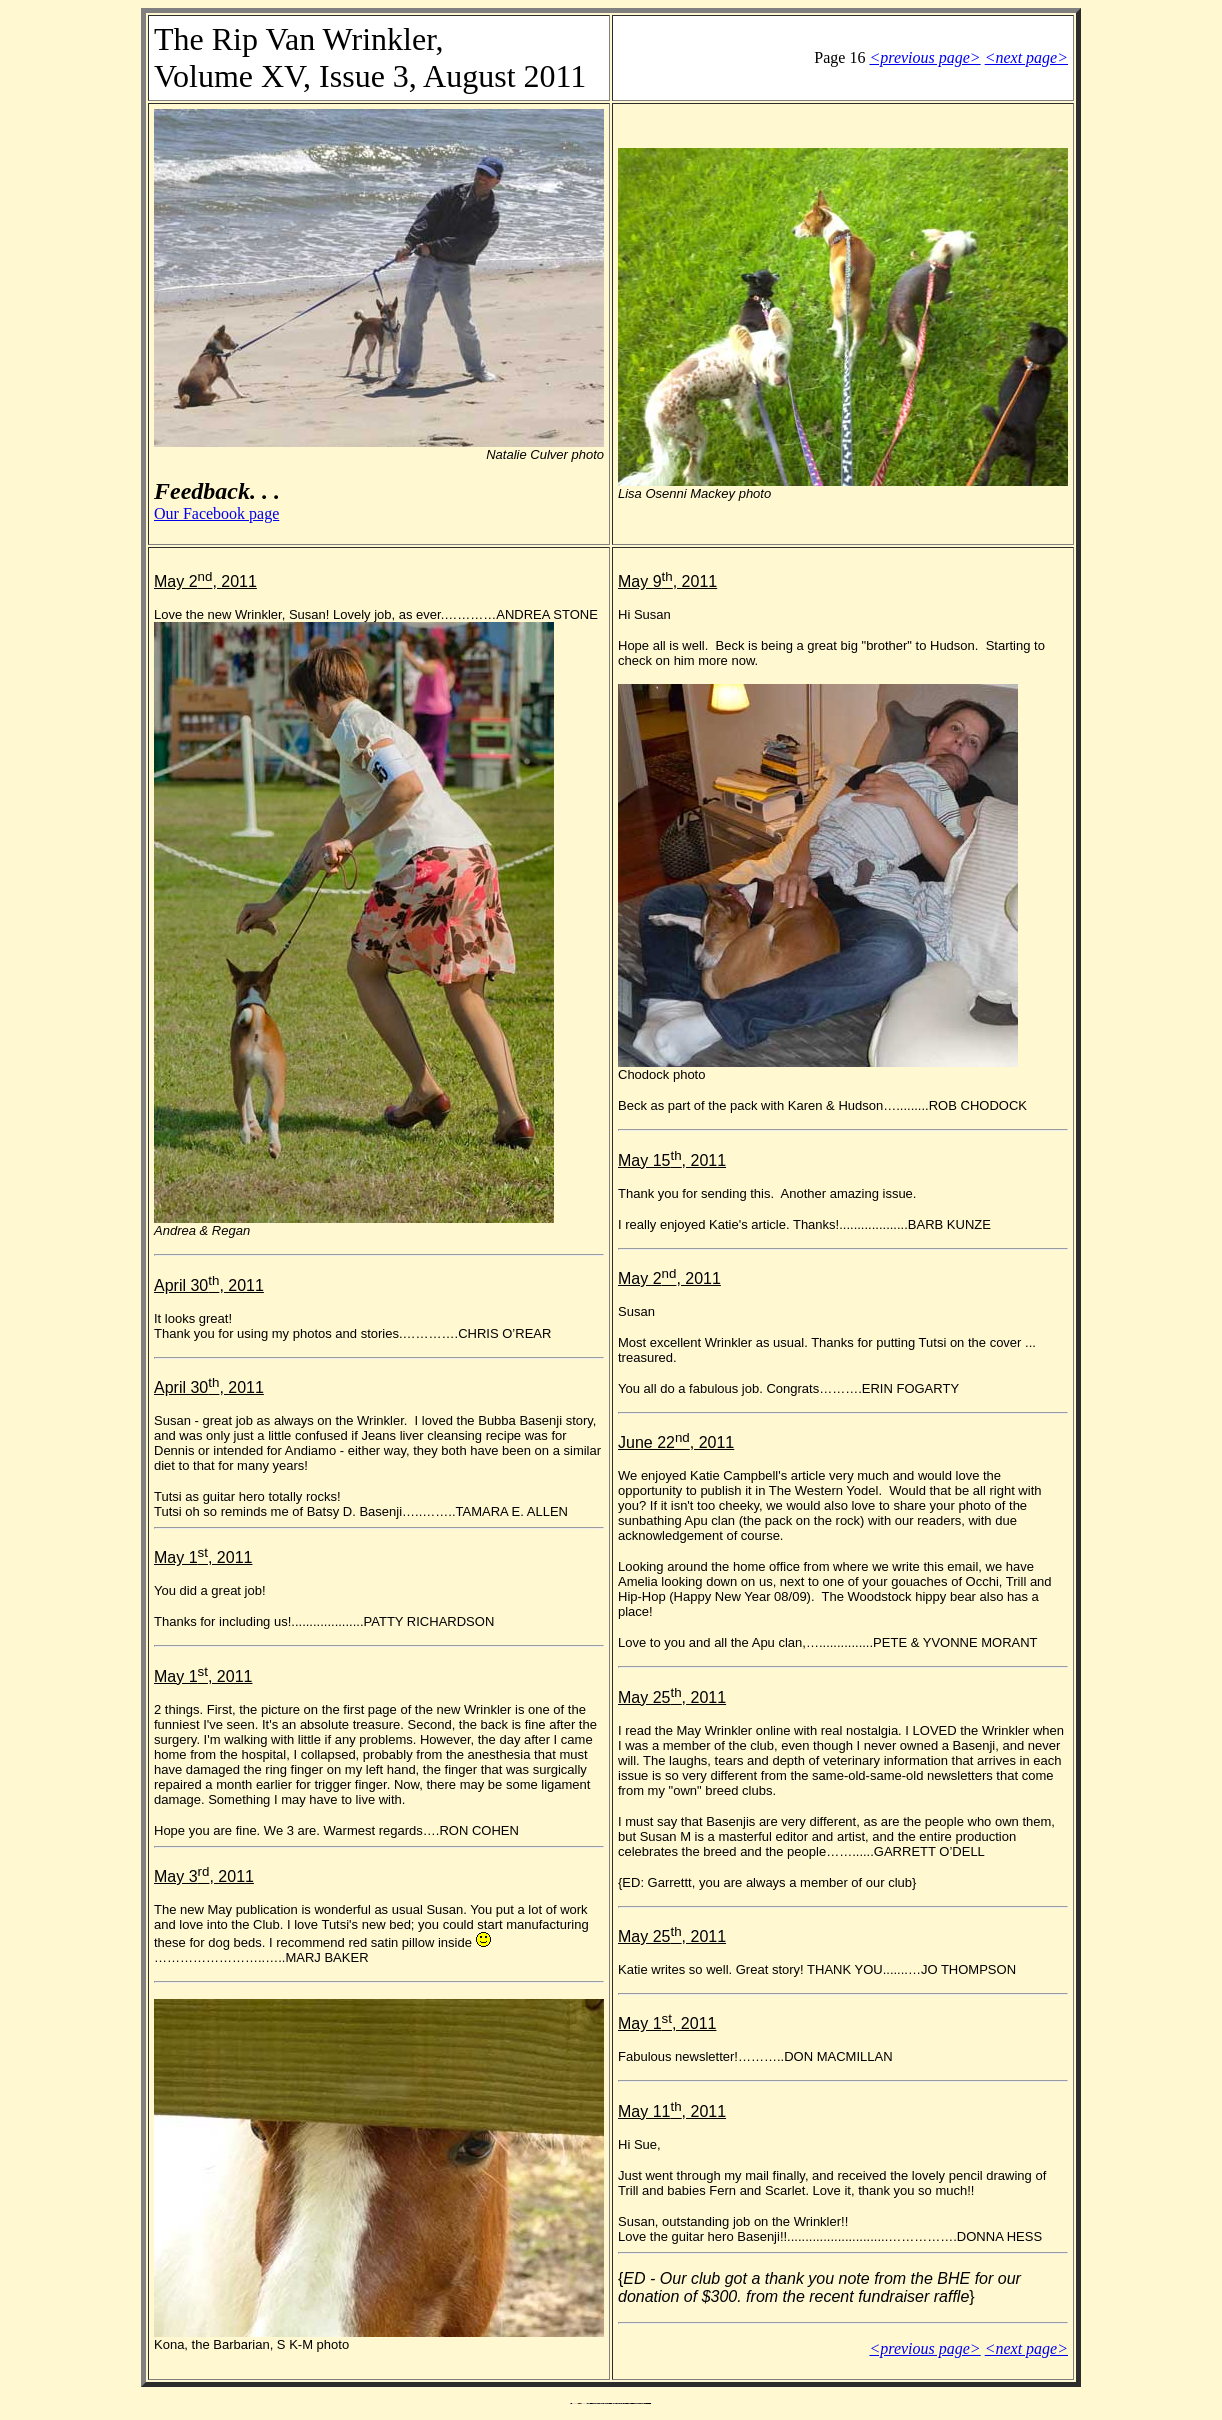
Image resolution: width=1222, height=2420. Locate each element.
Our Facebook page (216, 513)
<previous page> (924, 57)
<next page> (1026, 57)
